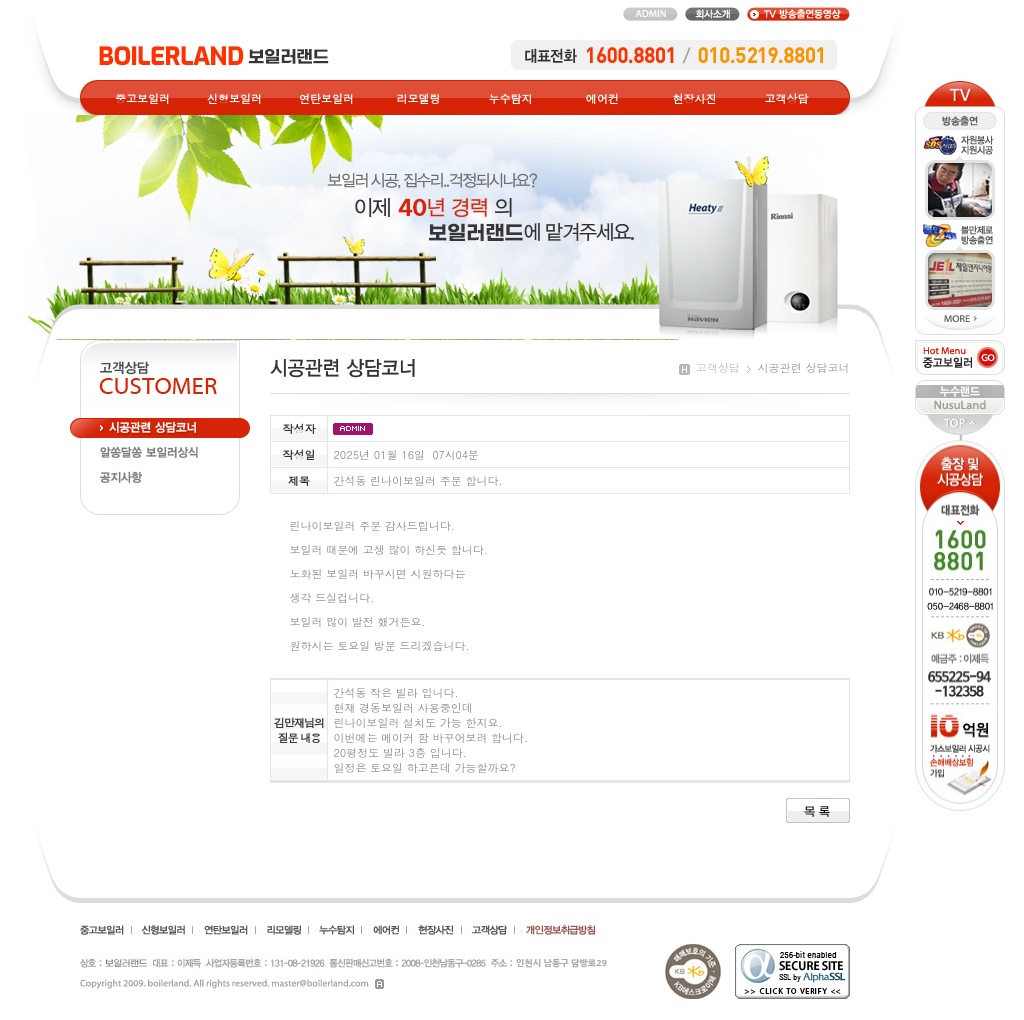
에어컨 (602, 98)
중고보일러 (142, 98)
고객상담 (787, 98)
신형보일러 (234, 98)
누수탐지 (511, 98)
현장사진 (695, 98)
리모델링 (419, 98)
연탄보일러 (326, 98)
